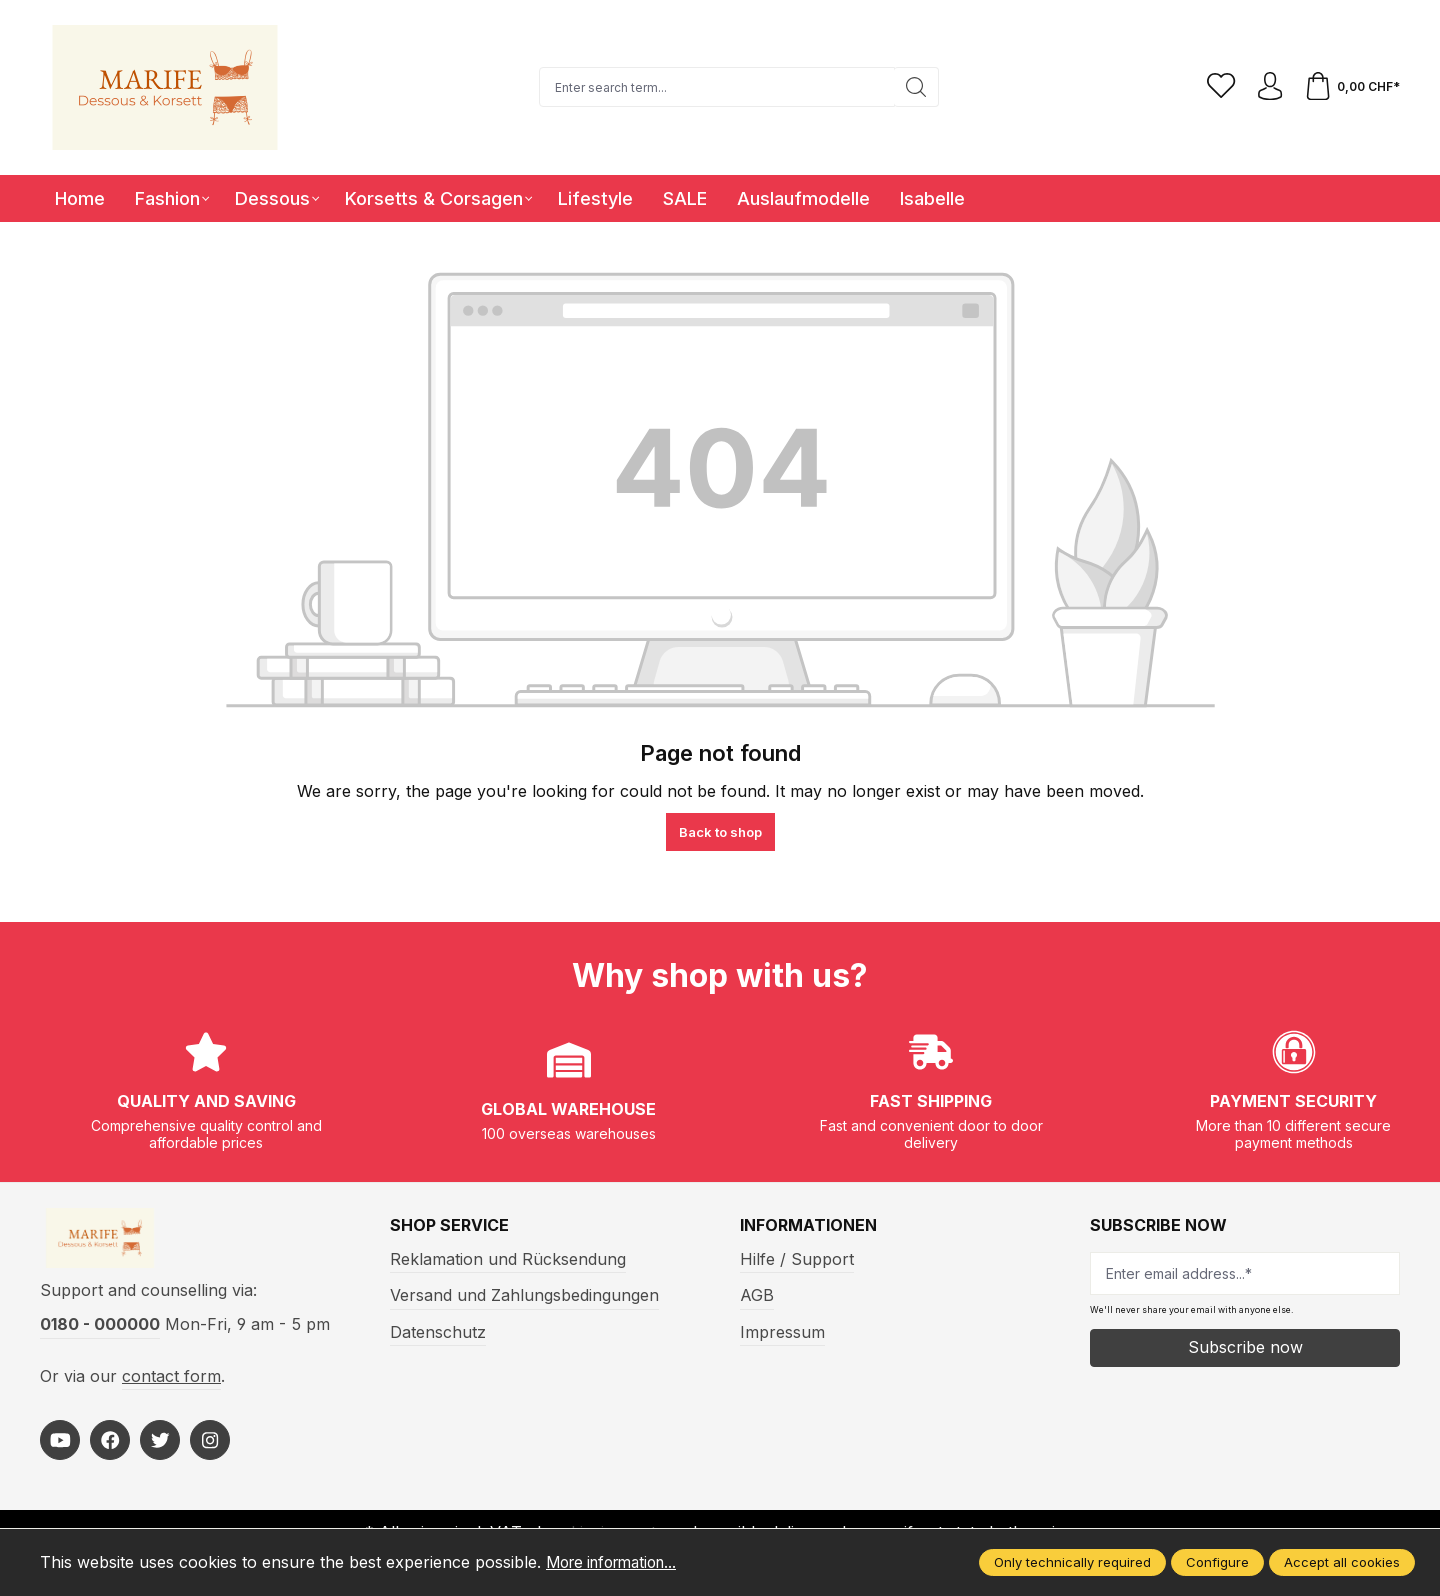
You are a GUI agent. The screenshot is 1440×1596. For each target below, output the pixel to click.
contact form (171, 1380)
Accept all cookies (1342, 1562)
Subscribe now (1245, 1347)
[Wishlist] (1217, 87)
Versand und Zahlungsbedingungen (524, 1295)
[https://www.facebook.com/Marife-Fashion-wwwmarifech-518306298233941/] (110, 1445)
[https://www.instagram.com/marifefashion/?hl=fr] (210, 1445)
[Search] (913, 87)
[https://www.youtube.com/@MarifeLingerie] (60, 1445)
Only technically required (1072, 1562)
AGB (757, 1295)
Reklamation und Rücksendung (508, 1259)
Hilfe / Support (797, 1259)
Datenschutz (438, 1332)
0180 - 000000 (100, 1329)
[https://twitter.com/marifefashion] (160, 1445)
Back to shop (720, 832)
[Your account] (1267, 87)
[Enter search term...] (714, 87)
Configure (1217, 1562)
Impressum (782, 1332)
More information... (618, 1562)
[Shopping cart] (1351, 87)
